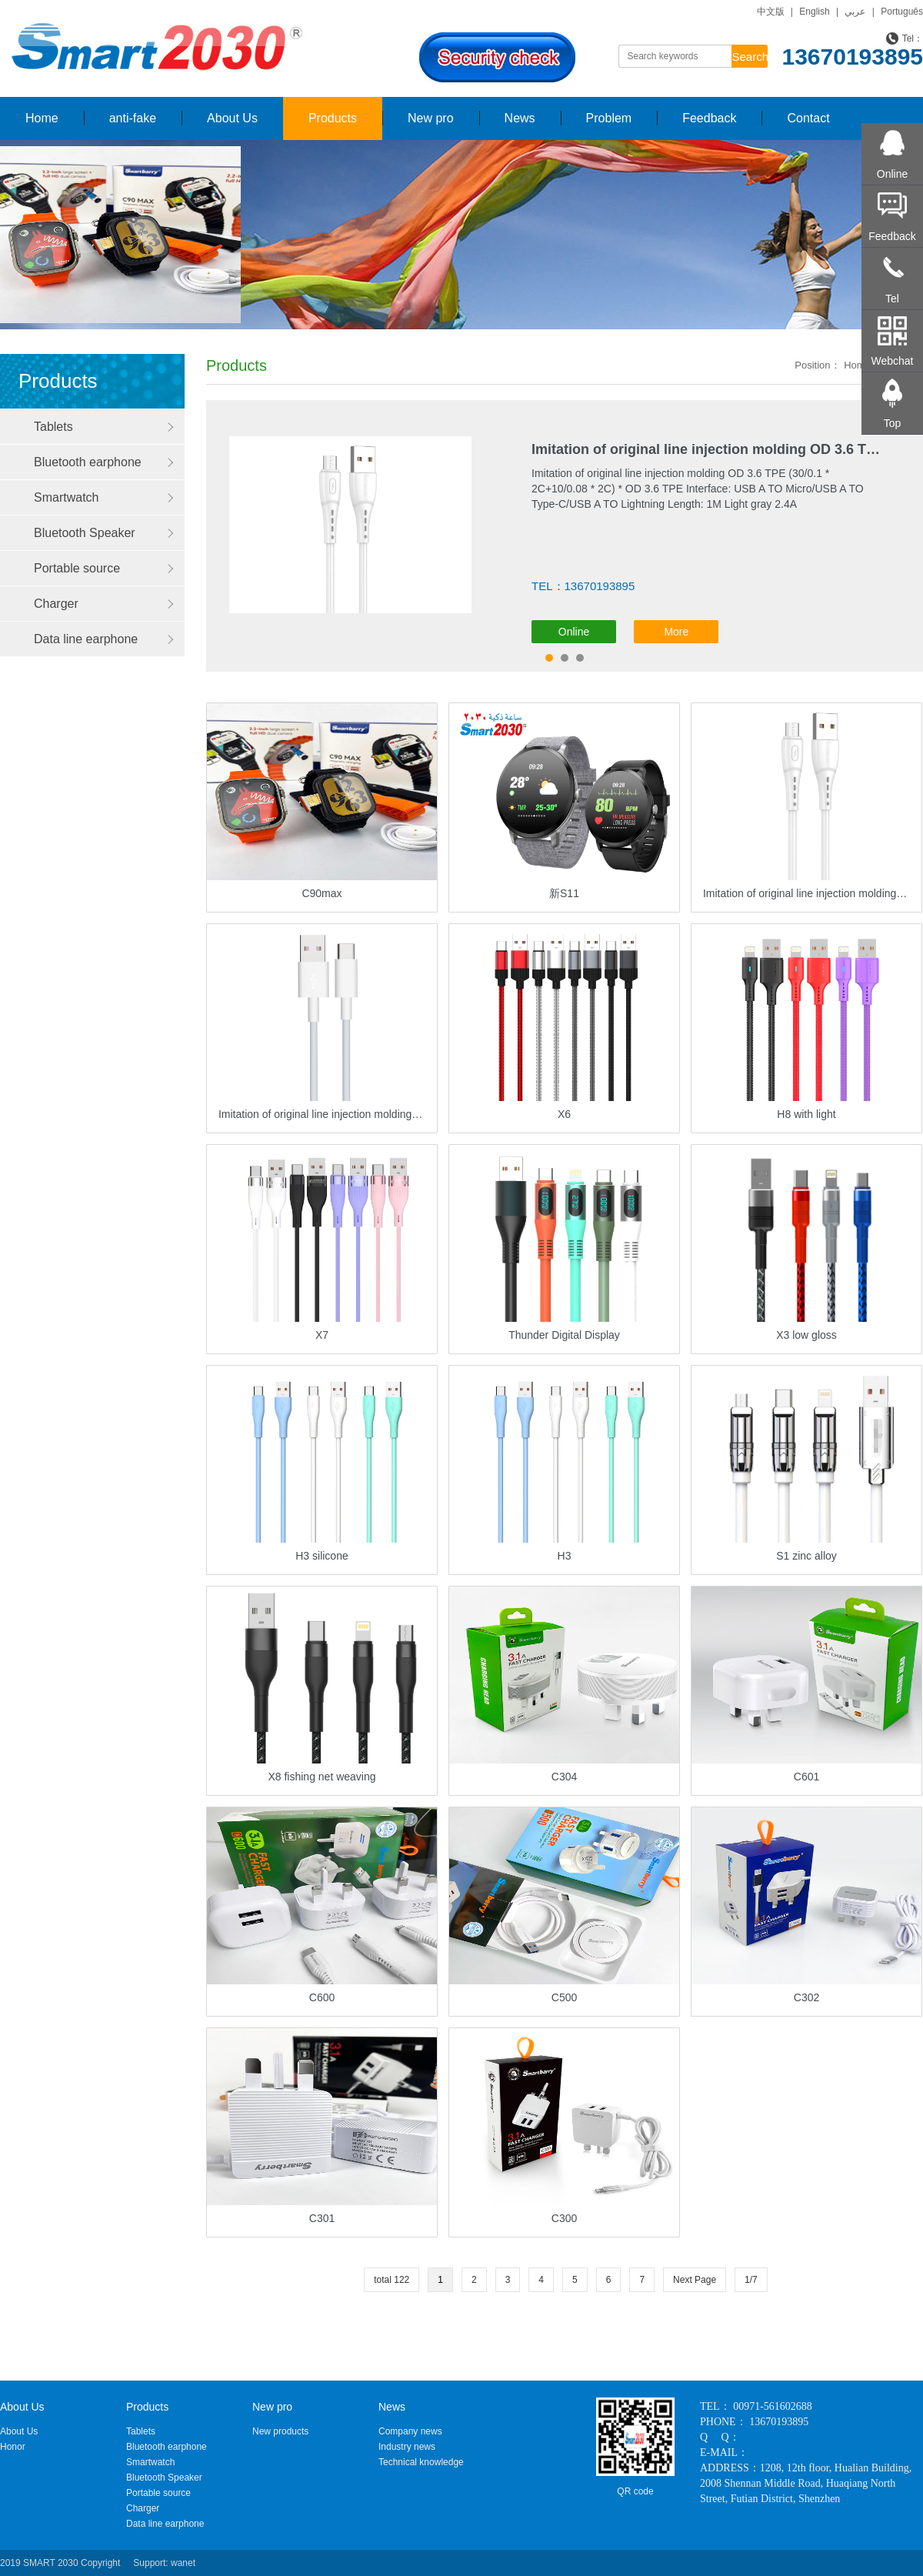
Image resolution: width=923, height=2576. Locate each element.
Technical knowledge (421, 2462)
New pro (431, 118)
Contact (808, 118)
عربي (855, 11)
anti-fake (132, 118)
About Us (232, 118)
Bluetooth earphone (88, 462)
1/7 (751, 2279)
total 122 (391, 2279)
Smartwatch (66, 497)
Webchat (892, 361)
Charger (56, 603)
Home (41, 118)
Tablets (53, 426)
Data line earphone (86, 639)
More (676, 632)
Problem (609, 118)
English (814, 11)
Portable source (77, 568)
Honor (12, 2446)
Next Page (694, 2279)
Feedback (709, 118)
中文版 (771, 11)
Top (892, 423)
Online (573, 632)
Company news (410, 2431)
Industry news (406, 2446)
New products (280, 2431)
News (520, 118)
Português (902, 11)
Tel (892, 298)
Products (332, 118)
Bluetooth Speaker (84, 532)
